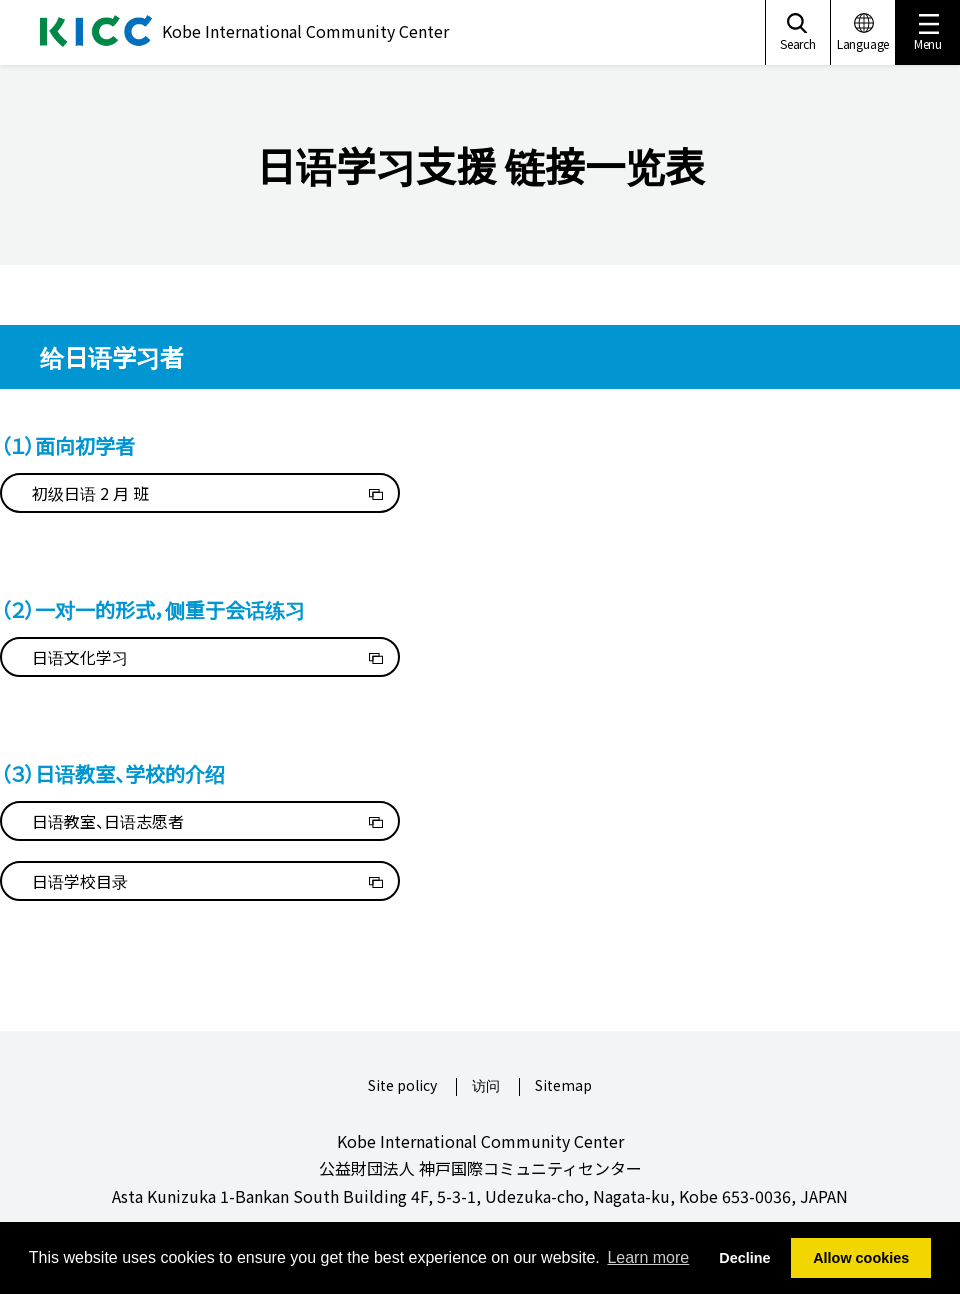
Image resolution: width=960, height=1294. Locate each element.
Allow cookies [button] (861, 1258)
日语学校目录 (80, 881)
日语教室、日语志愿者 (108, 821)
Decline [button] (744, 1258)
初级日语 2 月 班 (90, 493)
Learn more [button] (648, 1257)
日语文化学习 (80, 657)
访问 (486, 1086)
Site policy (402, 1086)
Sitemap (563, 1086)
